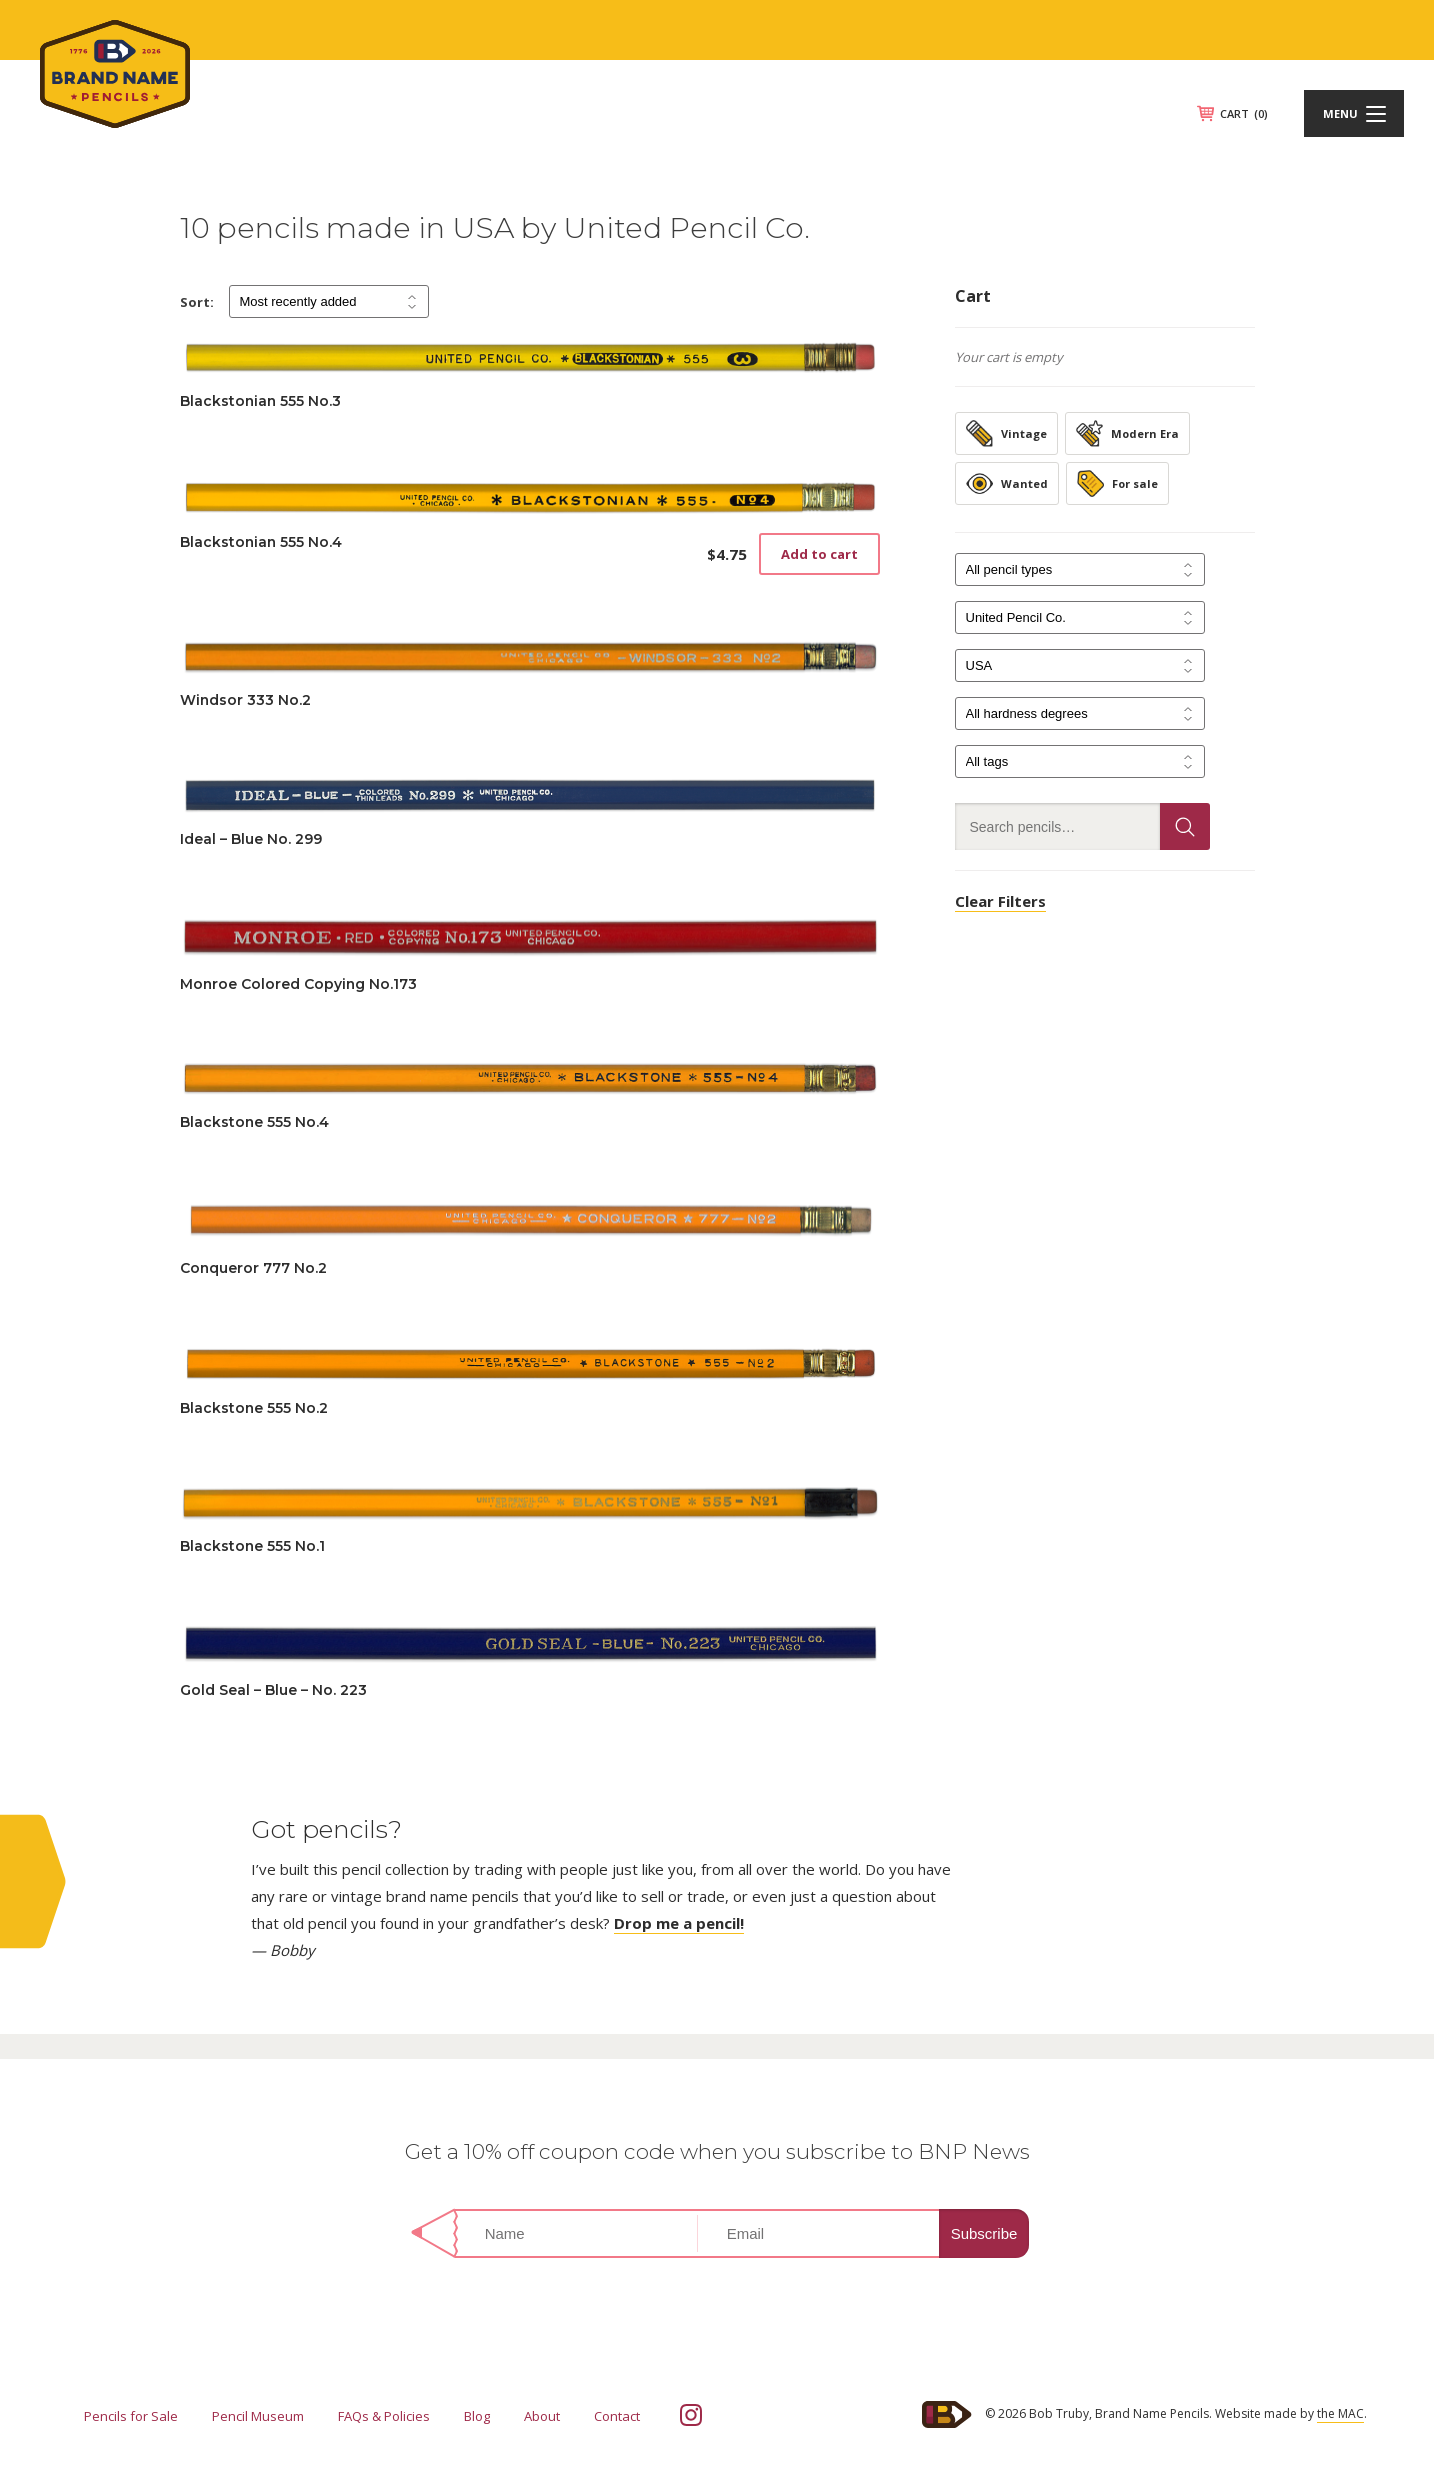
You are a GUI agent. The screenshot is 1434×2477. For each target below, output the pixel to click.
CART (1244, 113)
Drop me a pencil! (679, 1923)
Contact (617, 2416)
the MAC (1340, 2413)
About (542, 2416)
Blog (477, 2416)
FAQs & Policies (384, 2416)
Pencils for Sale (131, 2416)
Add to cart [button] (819, 554)
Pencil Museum (258, 2416)
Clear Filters (1000, 901)
